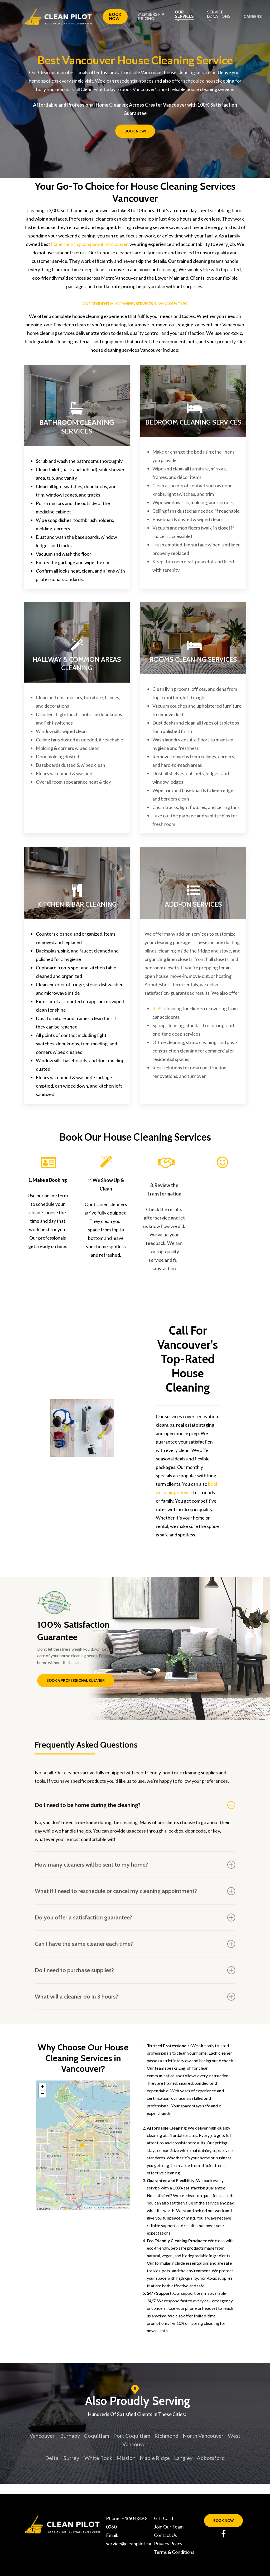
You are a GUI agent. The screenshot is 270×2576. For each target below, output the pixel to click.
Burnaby (70, 2435)
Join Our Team (169, 2527)
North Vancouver (203, 2435)
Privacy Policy (168, 2543)
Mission (126, 2458)
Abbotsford (211, 2458)
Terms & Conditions (174, 2552)
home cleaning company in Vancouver (89, 244)
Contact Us (165, 2535)
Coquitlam (96, 2435)
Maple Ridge (155, 2458)
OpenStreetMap (106, 2207)
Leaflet (88, 2207)
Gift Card (163, 2518)
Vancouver (42, 2435)
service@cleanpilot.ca (128, 2543)
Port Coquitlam (131, 2435)
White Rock (98, 2458)
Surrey (71, 2458)
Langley (183, 2458)
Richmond (167, 2435)
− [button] (42, 2093)
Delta (51, 2458)
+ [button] (42, 2086)
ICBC (157, 1008)
